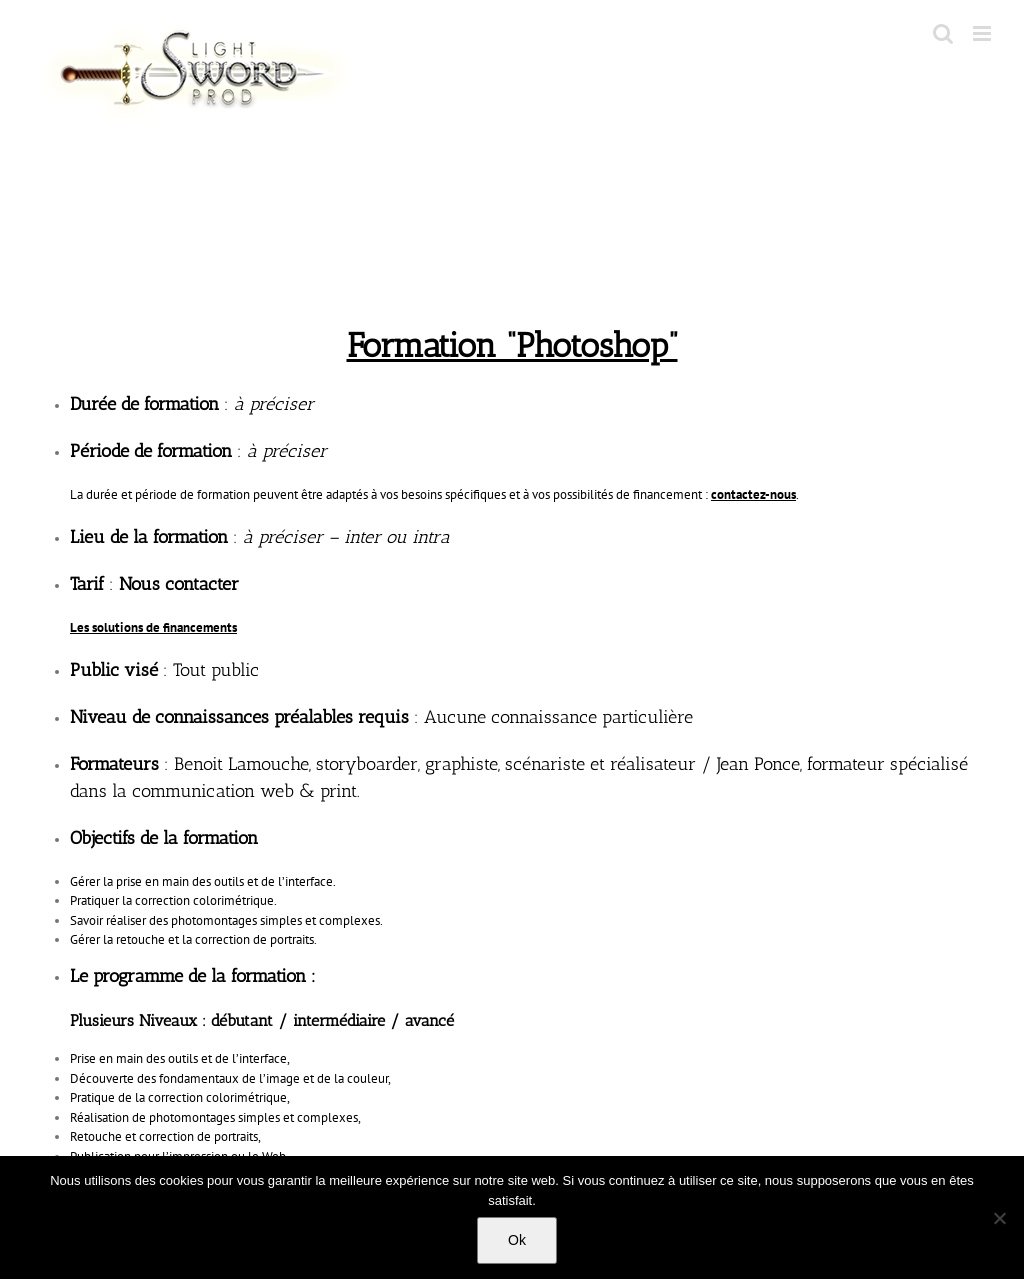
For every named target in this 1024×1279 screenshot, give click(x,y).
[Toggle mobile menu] (983, 33)
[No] (999, 1218)
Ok (517, 1240)
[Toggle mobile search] (943, 33)
